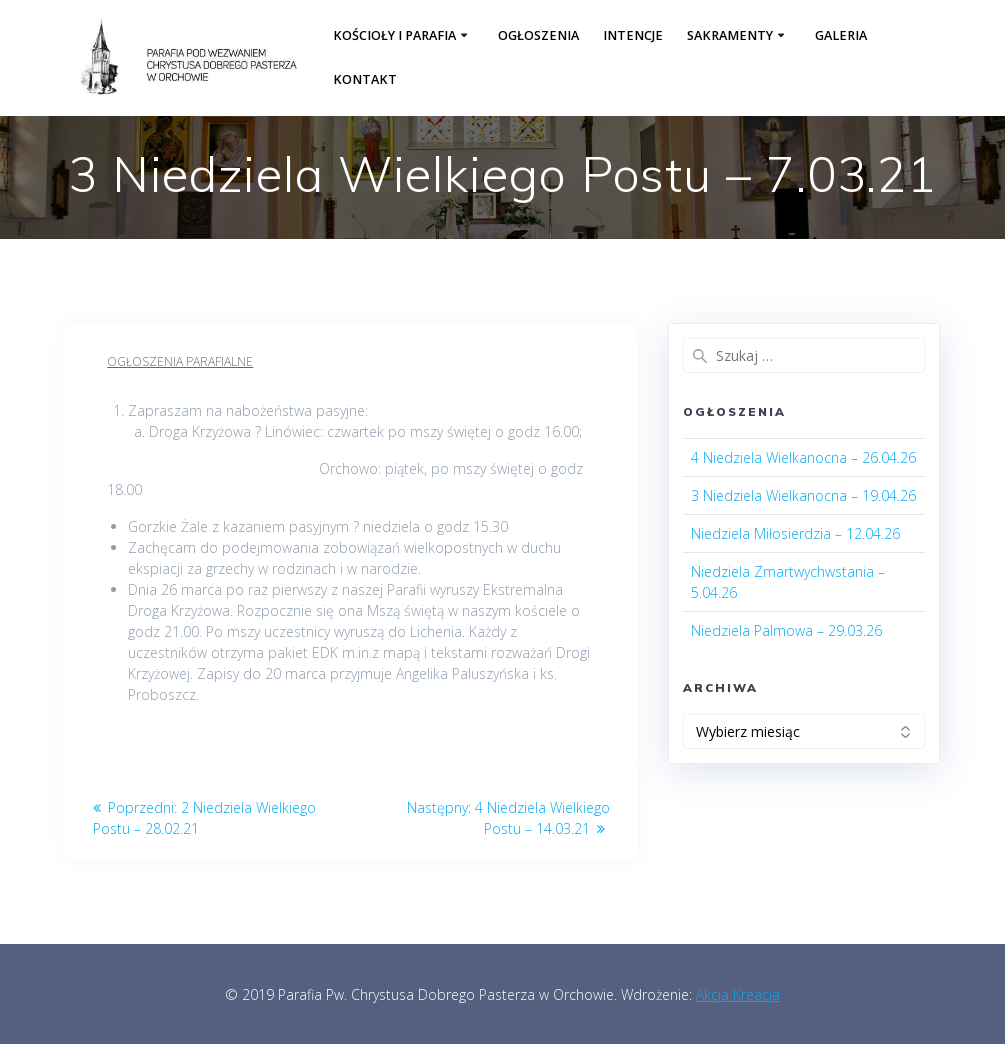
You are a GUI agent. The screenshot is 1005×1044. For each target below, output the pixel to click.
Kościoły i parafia (394, 35)
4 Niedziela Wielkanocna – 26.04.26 (803, 457)
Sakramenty (730, 35)
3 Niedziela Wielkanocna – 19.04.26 (803, 495)
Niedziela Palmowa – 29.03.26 (786, 630)
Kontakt (365, 79)
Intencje (633, 35)
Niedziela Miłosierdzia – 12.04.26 (795, 533)
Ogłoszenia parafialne (180, 361)
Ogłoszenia (538, 35)
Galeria (841, 35)
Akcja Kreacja (738, 994)
